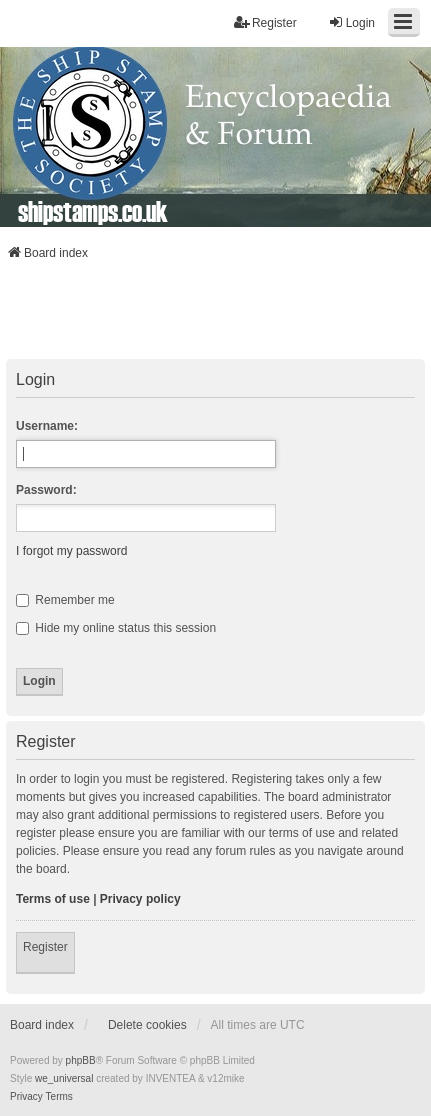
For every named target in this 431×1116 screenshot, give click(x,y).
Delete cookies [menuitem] (147, 1025)
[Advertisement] (216, 316)
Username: (47, 426)
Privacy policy (140, 899)
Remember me (65, 600)
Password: (46, 490)
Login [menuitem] (351, 22)
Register (45, 947)
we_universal (64, 1078)
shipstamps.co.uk (93, 211)
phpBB (81, 1060)
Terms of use (53, 899)
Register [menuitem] (265, 22)
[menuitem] (26, 1097)
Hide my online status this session (116, 628)
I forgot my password (71, 551)
